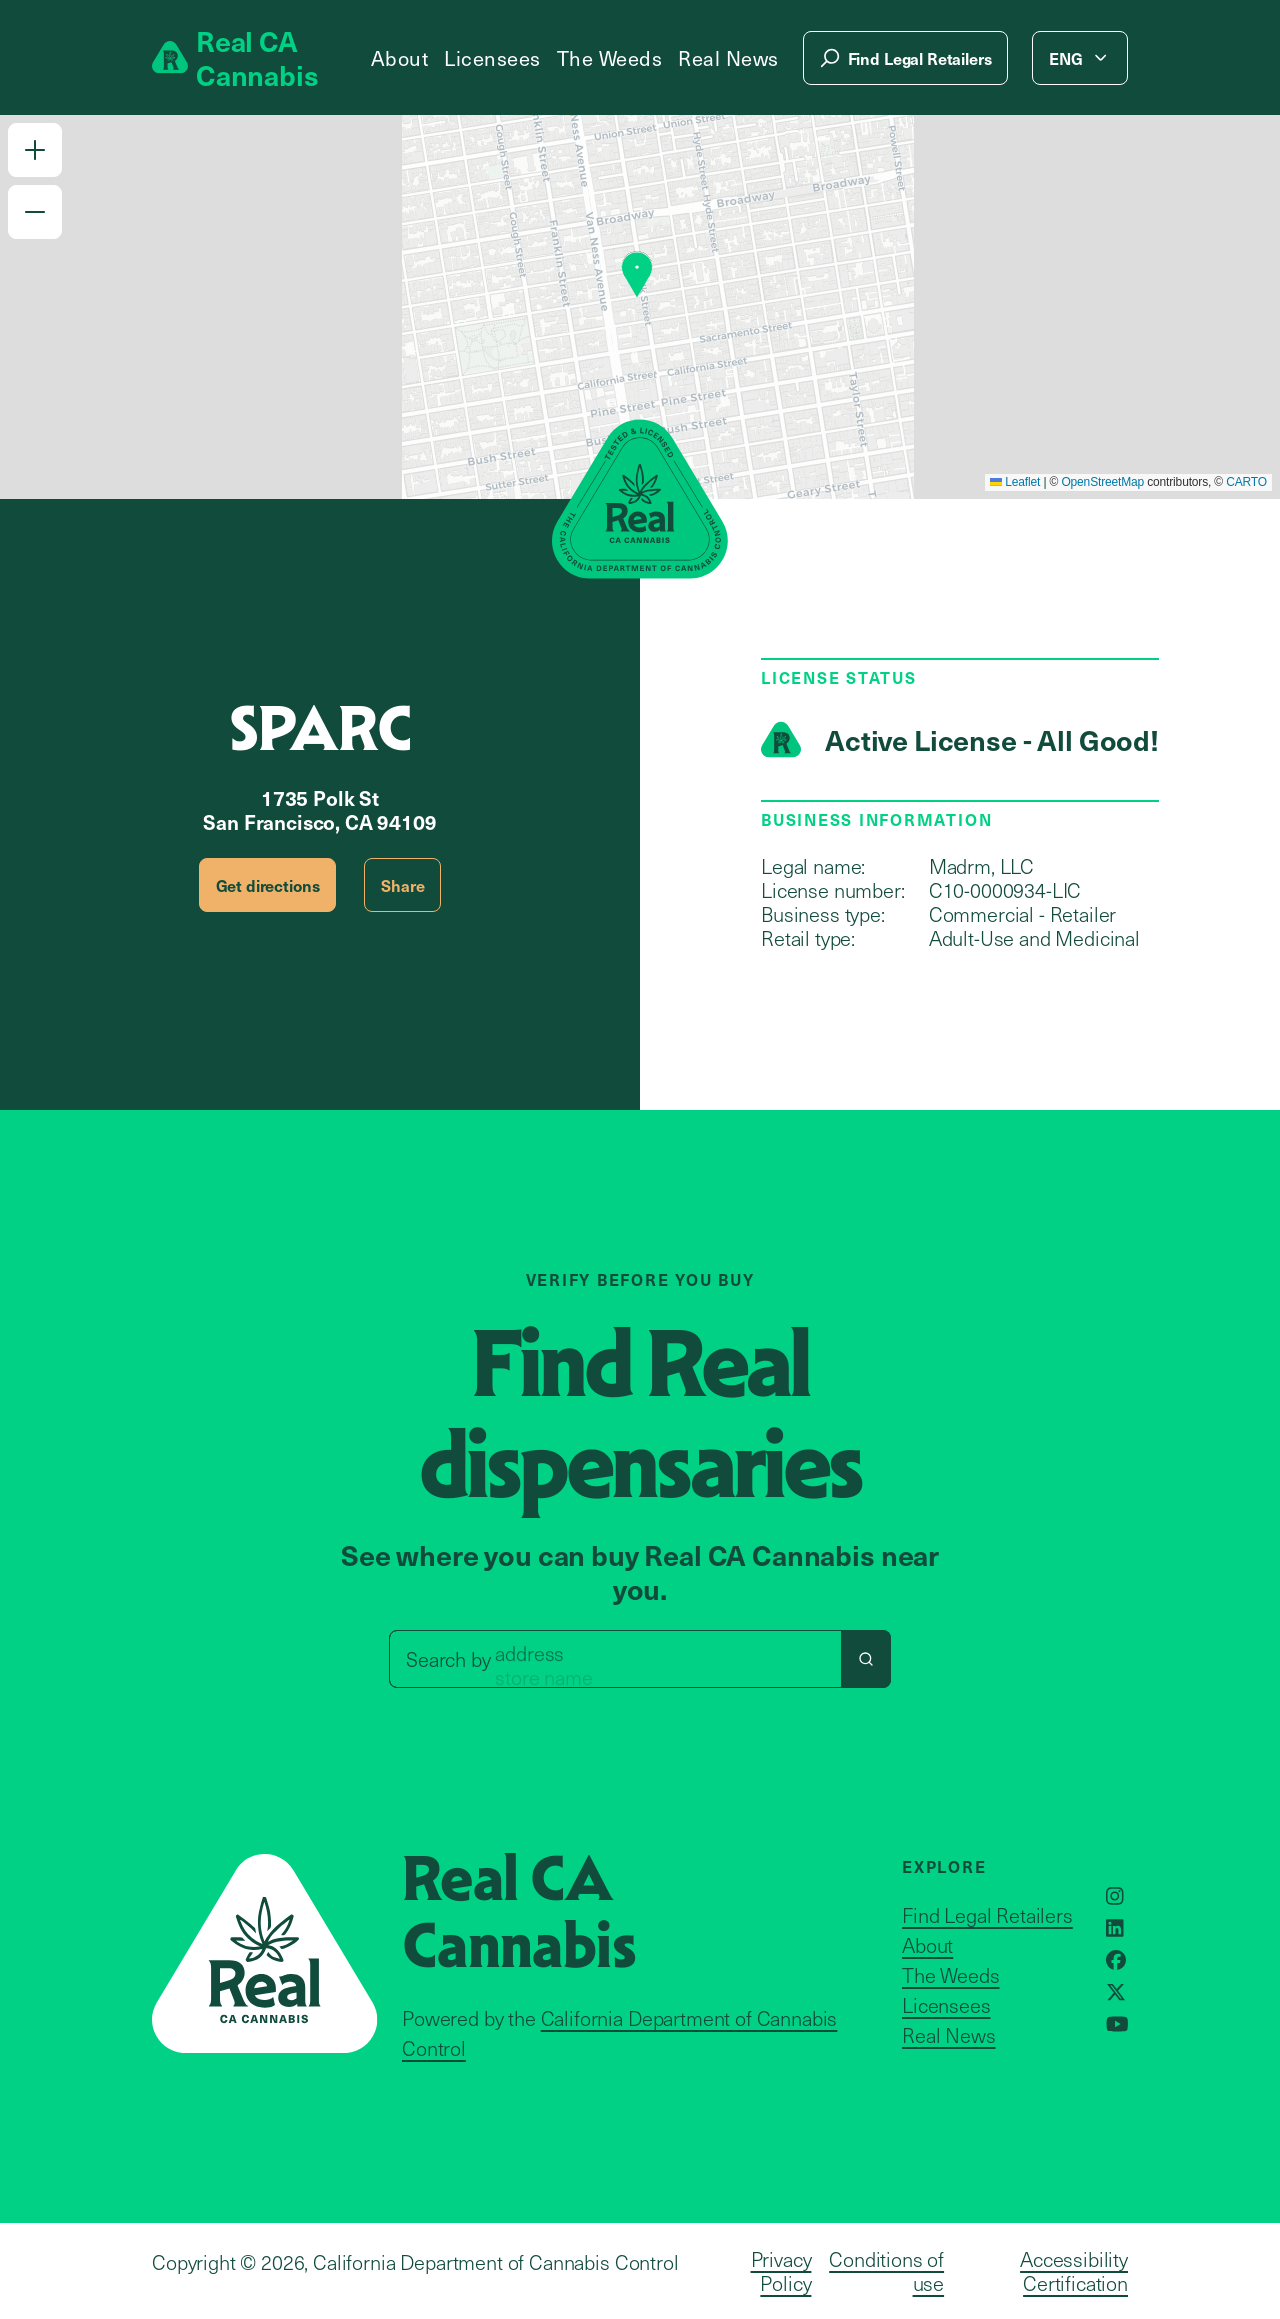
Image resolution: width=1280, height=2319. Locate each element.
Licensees (492, 58)
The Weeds (610, 58)
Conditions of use (886, 2271)
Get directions (268, 885)
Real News (728, 58)
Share (402, 885)
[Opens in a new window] (1115, 1896)
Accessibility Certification (1074, 2271)
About (400, 58)
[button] (35, 150)
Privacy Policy (781, 2271)
